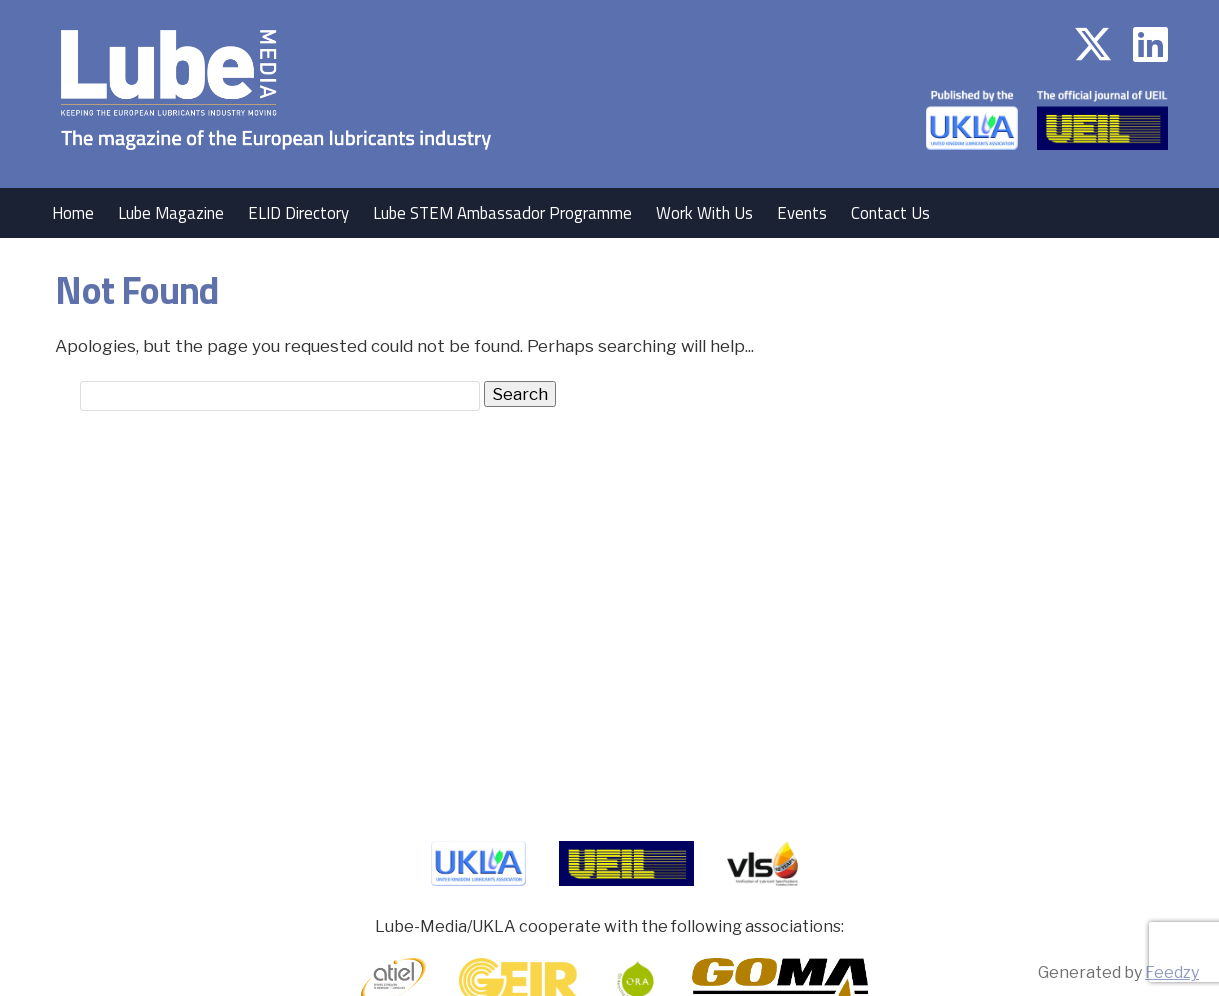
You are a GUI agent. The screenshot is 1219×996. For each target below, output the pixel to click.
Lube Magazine (171, 213)
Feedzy (1172, 972)
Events (802, 213)
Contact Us (890, 213)
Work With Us (704, 213)
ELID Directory (298, 213)
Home (73, 213)
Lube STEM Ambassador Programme (502, 213)
